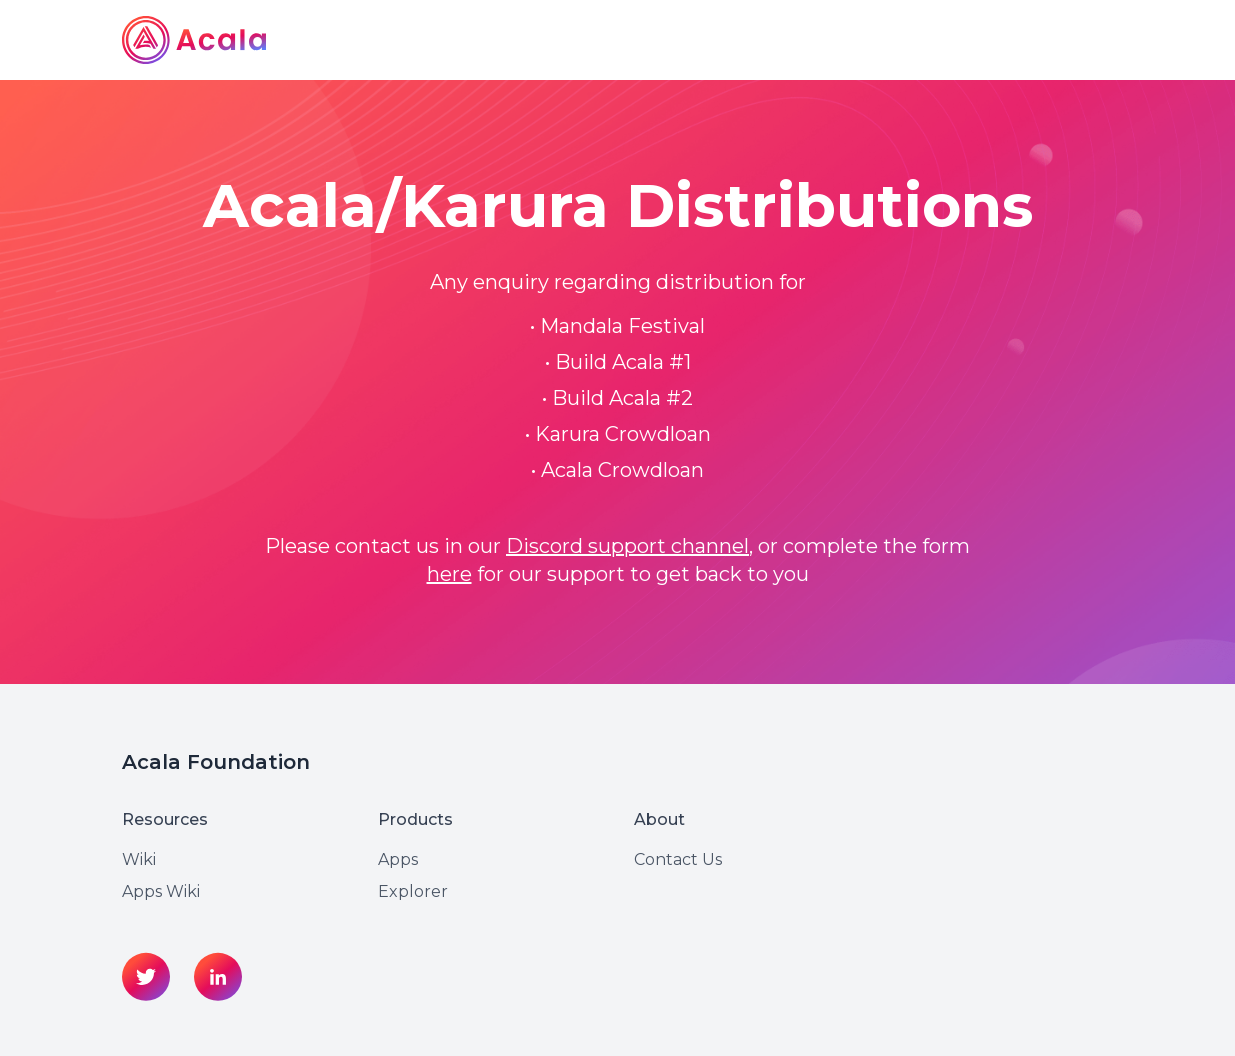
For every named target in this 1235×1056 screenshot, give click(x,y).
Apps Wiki (161, 891)
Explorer (413, 891)
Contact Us (678, 859)
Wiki (139, 859)
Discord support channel (627, 546)
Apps (398, 859)
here (449, 574)
